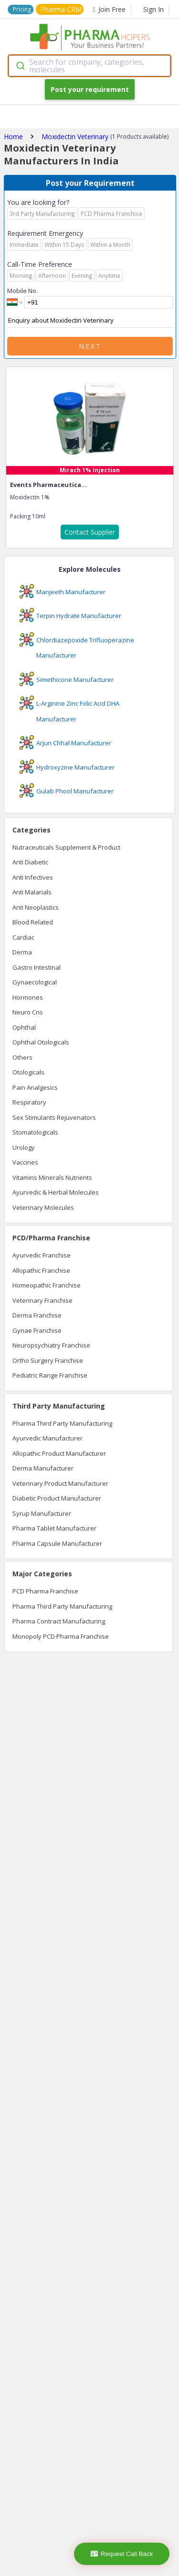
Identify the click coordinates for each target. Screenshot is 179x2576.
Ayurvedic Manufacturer (47, 1438)
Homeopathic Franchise (46, 1285)
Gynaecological (34, 982)
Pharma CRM (61, 9)
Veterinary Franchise (42, 1300)
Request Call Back (122, 2553)
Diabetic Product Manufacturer (56, 1498)
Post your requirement (90, 89)
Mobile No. (22, 290)
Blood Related (32, 922)
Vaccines (25, 1162)
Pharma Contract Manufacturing (58, 1621)
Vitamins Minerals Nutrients (52, 1177)
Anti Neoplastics (35, 907)
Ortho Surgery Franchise (47, 1360)
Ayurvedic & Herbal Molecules (55, 1192)
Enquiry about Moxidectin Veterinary (90, 321)
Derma (22, 952)
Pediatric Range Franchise (49, 1375)
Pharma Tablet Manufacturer (54, 1528)
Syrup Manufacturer (41, 1513)
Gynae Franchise (37, 1330)
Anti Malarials (32, 892)
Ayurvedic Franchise (41, 1255)
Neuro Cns (27, 1012)
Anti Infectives (32, 877)
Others (22, 1057)
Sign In (153, 9)
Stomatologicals (35, 1132)
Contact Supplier (89, 532)
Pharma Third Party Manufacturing (62, 1423)
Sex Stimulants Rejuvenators (54, 1117)
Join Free (109, 9)
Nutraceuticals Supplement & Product (66, 847)
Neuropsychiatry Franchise (51, 1345)
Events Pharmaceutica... (48, 484)
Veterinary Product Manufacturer (60, 1483)
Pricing (22, 9)
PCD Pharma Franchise (45, 1591)
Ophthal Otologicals (40, 1042)
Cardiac (23, 937)
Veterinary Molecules (43, 1207)
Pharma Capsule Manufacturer (57, 1543)
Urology (23, 1147)
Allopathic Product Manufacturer (59, 1453)
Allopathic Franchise (41, 1270)
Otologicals (28, 1072)
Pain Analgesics (35, 1087)
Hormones (27, 997)
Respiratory (29, 1102)
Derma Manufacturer (43, 1468)
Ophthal (24, 1027)
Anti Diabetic (30, 862)
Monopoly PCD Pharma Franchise (60, 1636)
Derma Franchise (37, 1315)
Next (90, 346)
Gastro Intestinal (36, 967)
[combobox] (89, 65)
